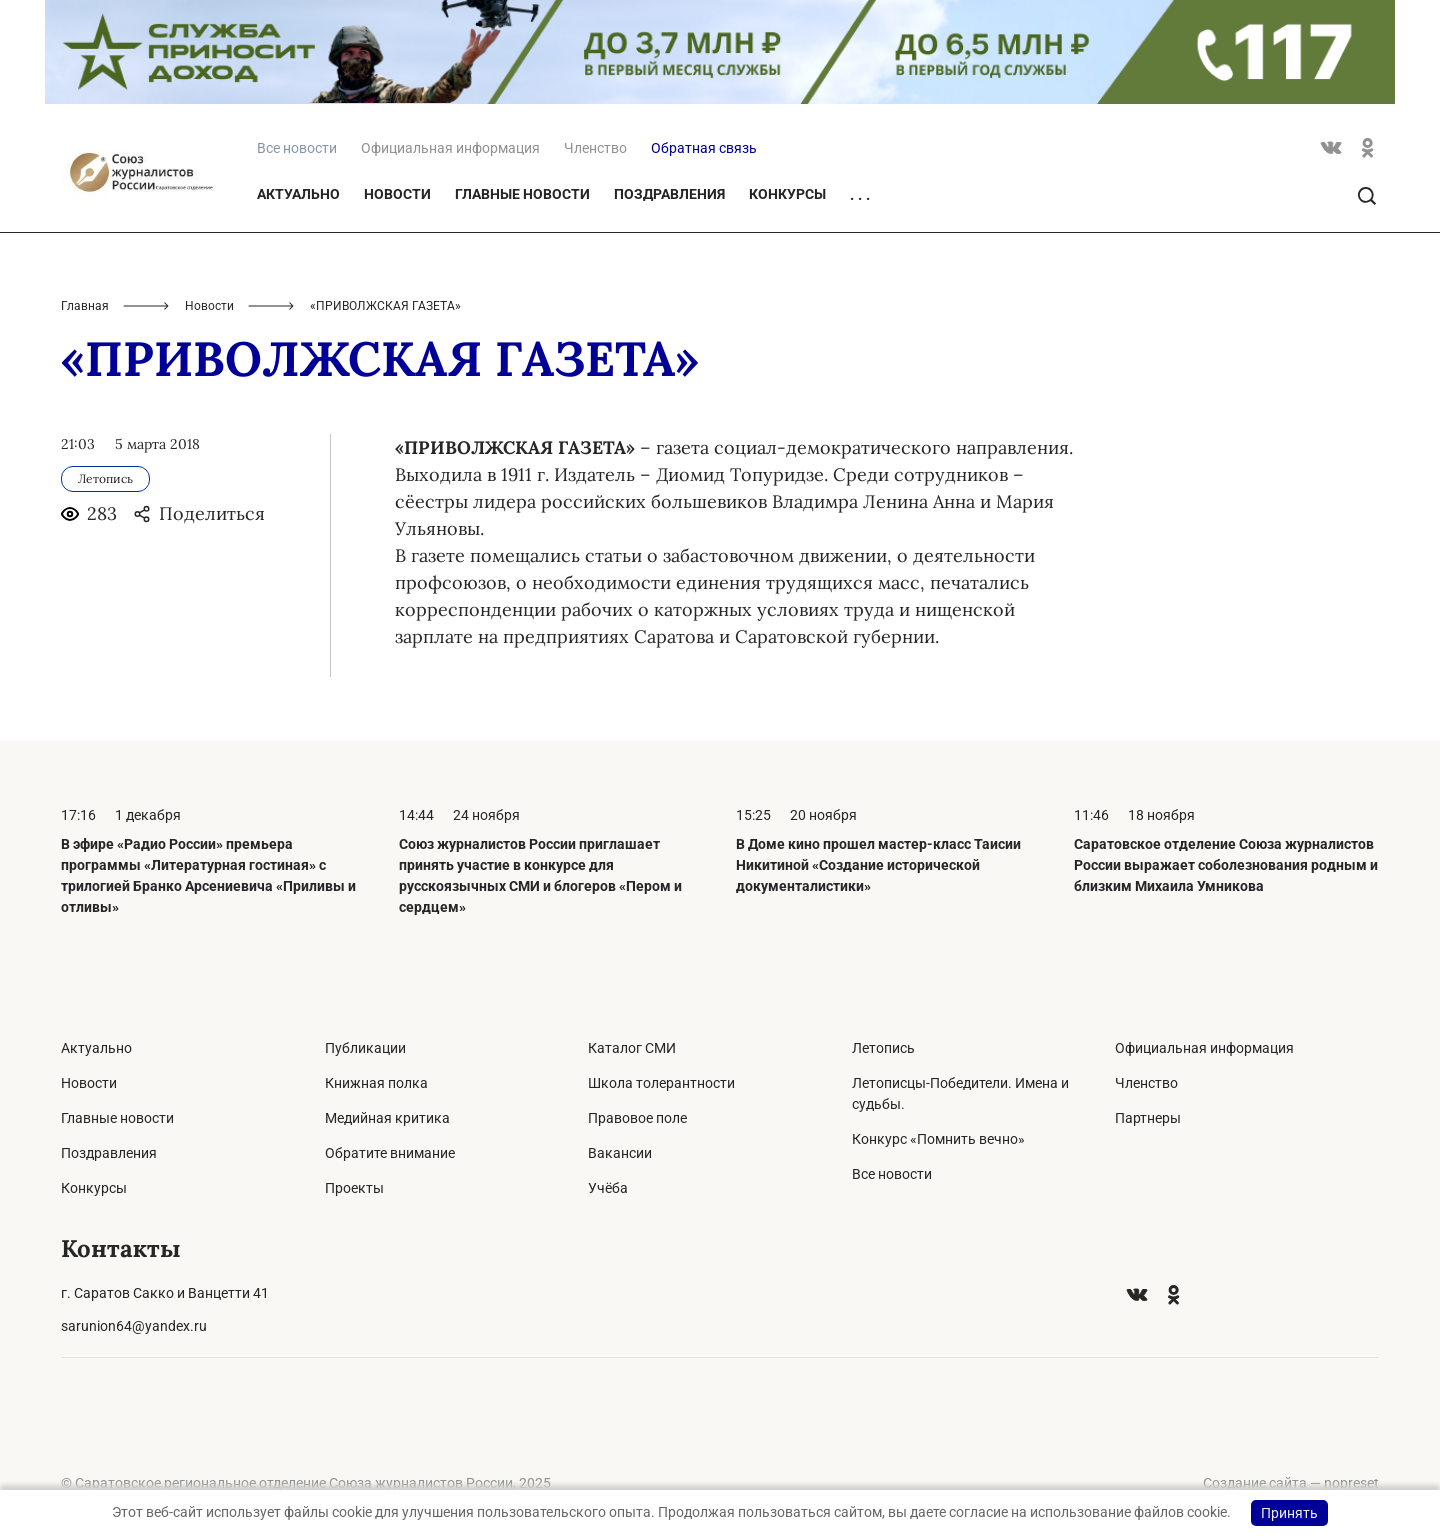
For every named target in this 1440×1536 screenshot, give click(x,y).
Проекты (354, 1188)
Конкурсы (787, 194)
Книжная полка (376, 1083)
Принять (1289, 1513)
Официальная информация (450, 148)
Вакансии (620, 1153)
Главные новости (522, 194)
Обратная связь (704, 148)
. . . (860, 195)
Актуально (298, 194)
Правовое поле (637, 1118)
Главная (85, 306)
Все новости (892, 1174)
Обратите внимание (390, 1153)
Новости (397, 194)
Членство (595, 148)
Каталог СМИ (632, 1048)
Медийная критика (387, 1118)
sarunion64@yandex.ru (134, 1326)
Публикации (365, 1048)
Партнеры (1148, 1118)
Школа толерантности (661, 1083)
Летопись (883, 1048)
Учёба (608, 1188)
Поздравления (669, 194)
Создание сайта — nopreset (1291, 1483)
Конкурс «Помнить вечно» (938, 1139)
